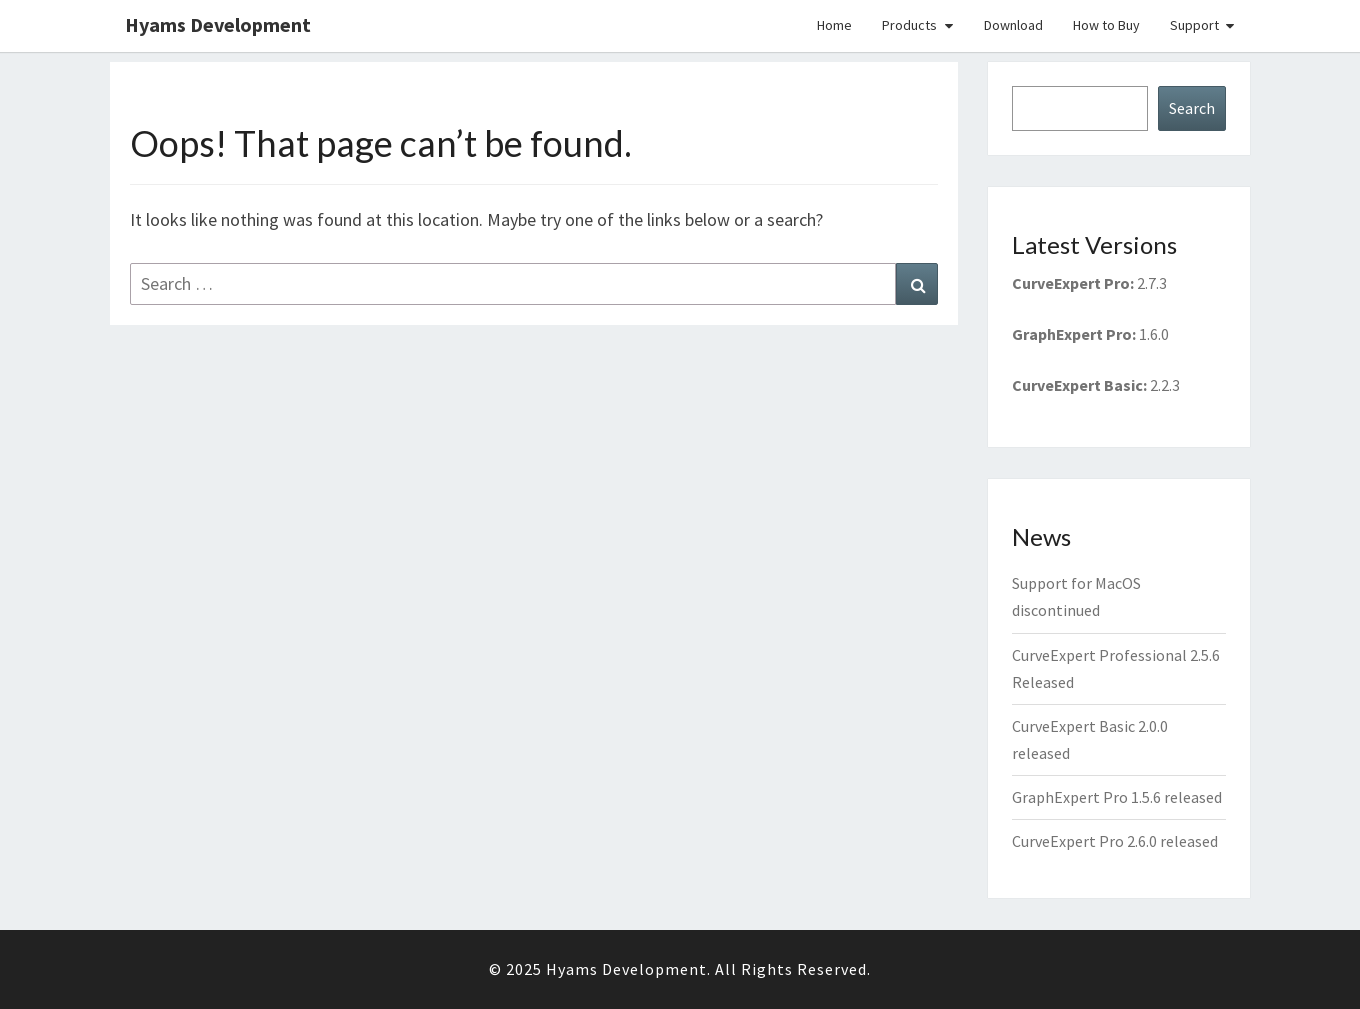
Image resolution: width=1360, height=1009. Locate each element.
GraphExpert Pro (1072, 334)
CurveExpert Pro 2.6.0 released (1115, 841)
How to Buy (1106, 25)
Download (1013, 25)
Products (909, 25)
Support (1194, 25)
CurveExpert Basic (1077, 385)
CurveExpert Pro (1071, 283)
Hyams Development (218, 24)
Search (1192, 108)
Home (834, 25)
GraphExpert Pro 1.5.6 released (1117, 797)
